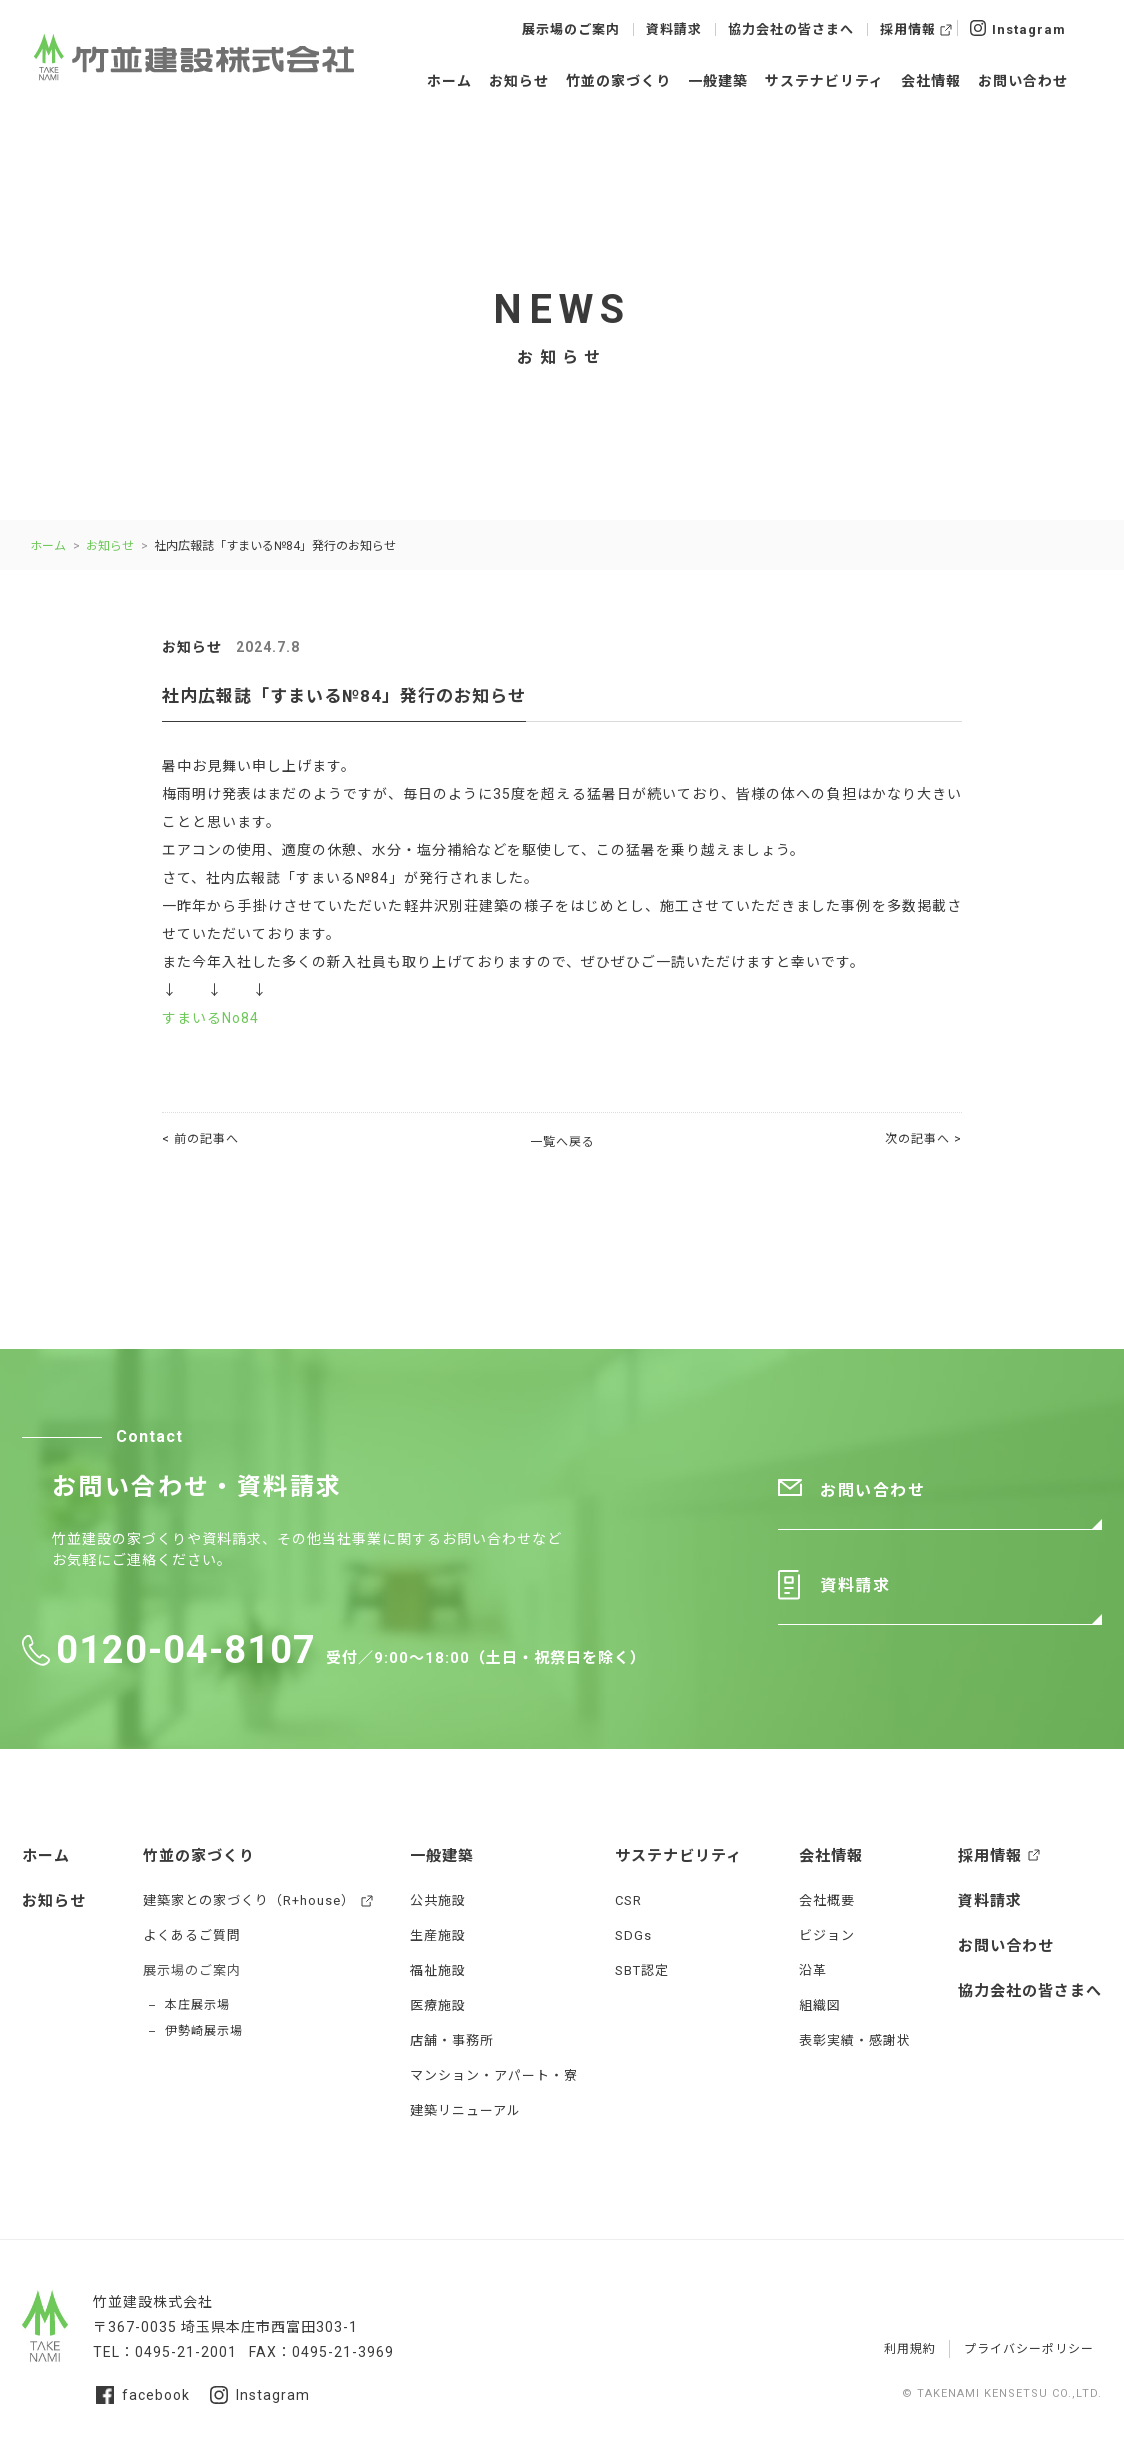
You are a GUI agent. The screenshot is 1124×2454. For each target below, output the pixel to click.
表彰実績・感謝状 (855, 2040)
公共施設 (438, 1900)
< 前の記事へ (200, 1139)
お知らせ (519, 81)
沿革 (813, 1970)
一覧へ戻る (562, 1142)
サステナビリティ (824, 81)
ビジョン (827, 1935)
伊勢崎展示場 (204, 2031)
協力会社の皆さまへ (791, 29)
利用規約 (910, 2349)
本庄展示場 (197, 2005)
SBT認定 (642, 1970)
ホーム (449, 81)
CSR (628, 1900)
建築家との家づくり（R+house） (249, 1900)
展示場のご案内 (571, 29)
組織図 (820, 2005)
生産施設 (438, 1935)
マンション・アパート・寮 (494, 2075)
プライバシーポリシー (1029, 2349)
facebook (143, 2395)
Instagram (1018, 28)
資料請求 (674, 29)
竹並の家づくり (618, 81)
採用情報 (908, 29)
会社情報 (931, 81)
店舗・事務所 (452, 2040)
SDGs (633, 1935)
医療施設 (438, 2005)
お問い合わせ (1023, 81)
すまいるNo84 (210, 1018)
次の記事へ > (923, 1139)
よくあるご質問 (192, 1935)
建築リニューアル (465, 2110)
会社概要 (827, 1900)
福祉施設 (438, 1970)
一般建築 (718, 81)
